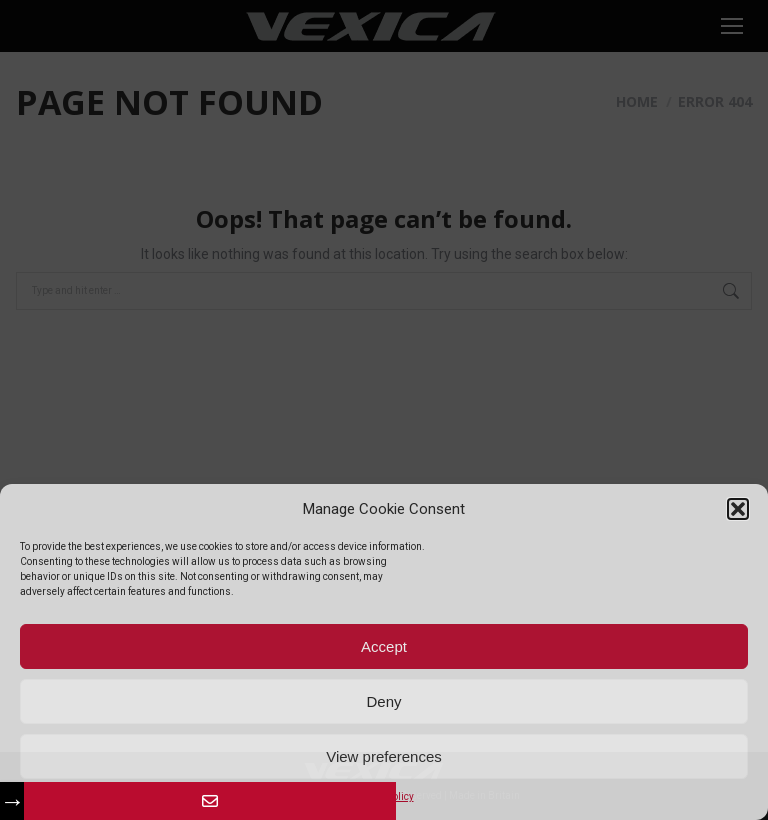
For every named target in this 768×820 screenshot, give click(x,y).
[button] (738, 509)
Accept (384, 646)
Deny (383, 701)
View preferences (384, 756)
